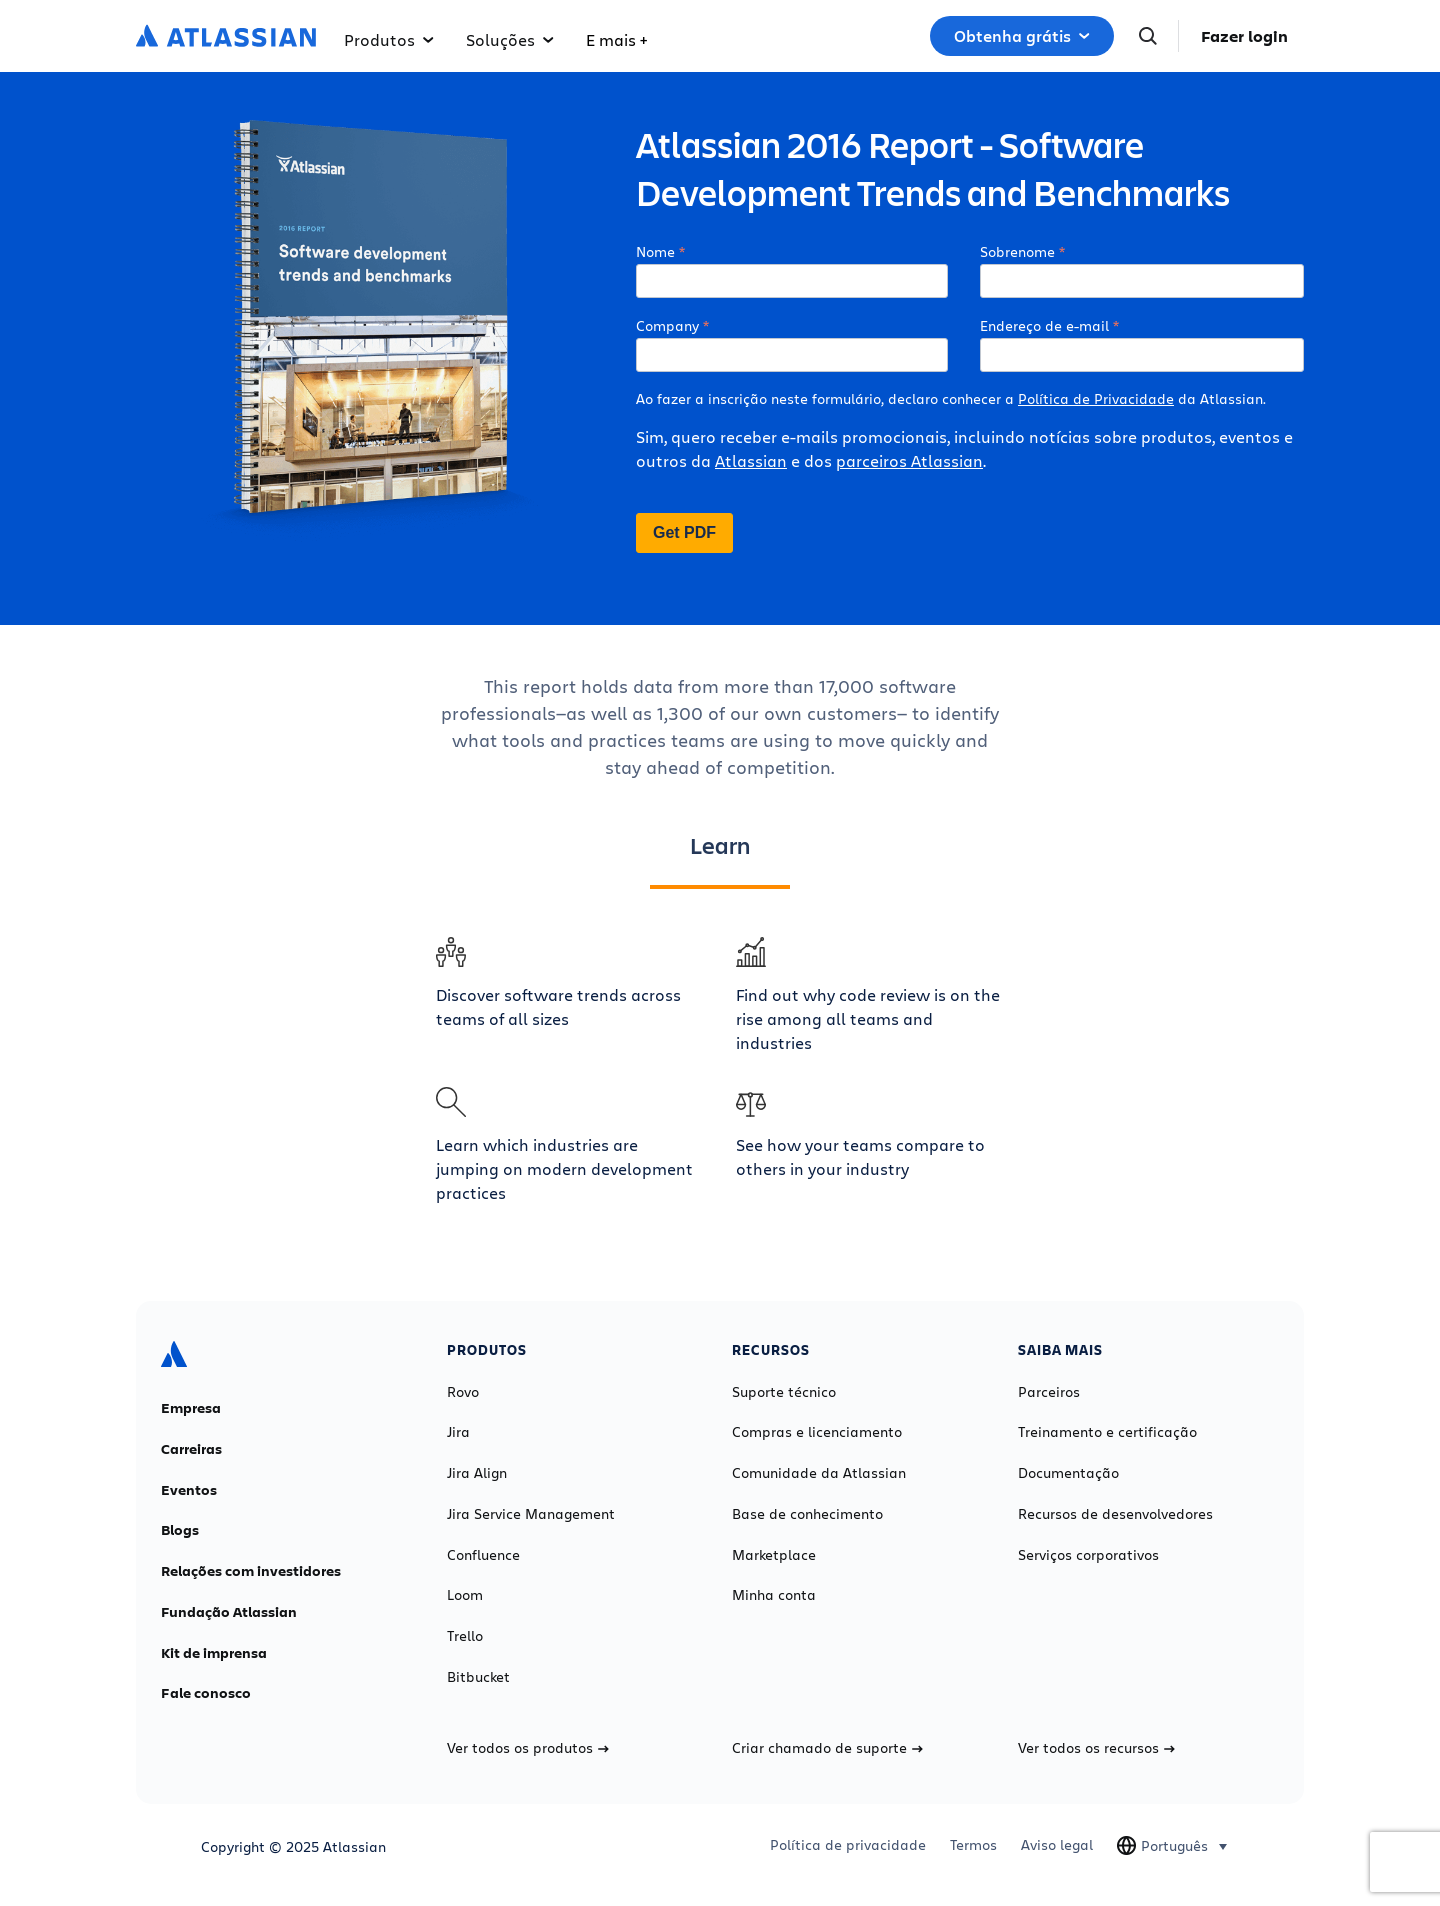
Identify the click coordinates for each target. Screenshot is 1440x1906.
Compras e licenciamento (817, 1432)
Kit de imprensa (214, 1653)
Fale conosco (206, 1693)
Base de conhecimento (807, 1514)
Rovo (463, 1392)
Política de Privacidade (1096, 398)
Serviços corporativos (1088, 1555)
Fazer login (1244, 36)
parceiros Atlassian (909, 460)
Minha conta (774, 1595)
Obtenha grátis (1022, 36)
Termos (973, 1845)
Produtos (389, 39)
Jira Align (477, 1473)
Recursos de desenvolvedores (1115, 1514)
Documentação (1068, 1473)
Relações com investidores (251, 1571)
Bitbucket (478, 1677)
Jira (458, 1432)
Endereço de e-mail (1044, 325)
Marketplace (774, 1555)
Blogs (180, 1530)
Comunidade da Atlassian (819, 1473)
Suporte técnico (784, 1392)
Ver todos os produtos (528, 1748)
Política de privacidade (848, 1845)
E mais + (616, 39)
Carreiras (191, 1449)
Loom (465, 1595)
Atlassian (751, 460)
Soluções (510, 39)
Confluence (483, 1555)
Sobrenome (1017, 251)
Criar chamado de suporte (827, 1748)
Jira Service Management (531, 1514)
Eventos (189, 1490)
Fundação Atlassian (229, 1612)
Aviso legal (1057, 1845)
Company (667, 325)
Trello (465, 1636)
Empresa (191, 1408)
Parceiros (1049, 1392)
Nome (655, 251)
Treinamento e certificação (1107, 1432)
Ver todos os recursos (1096, 1748)
